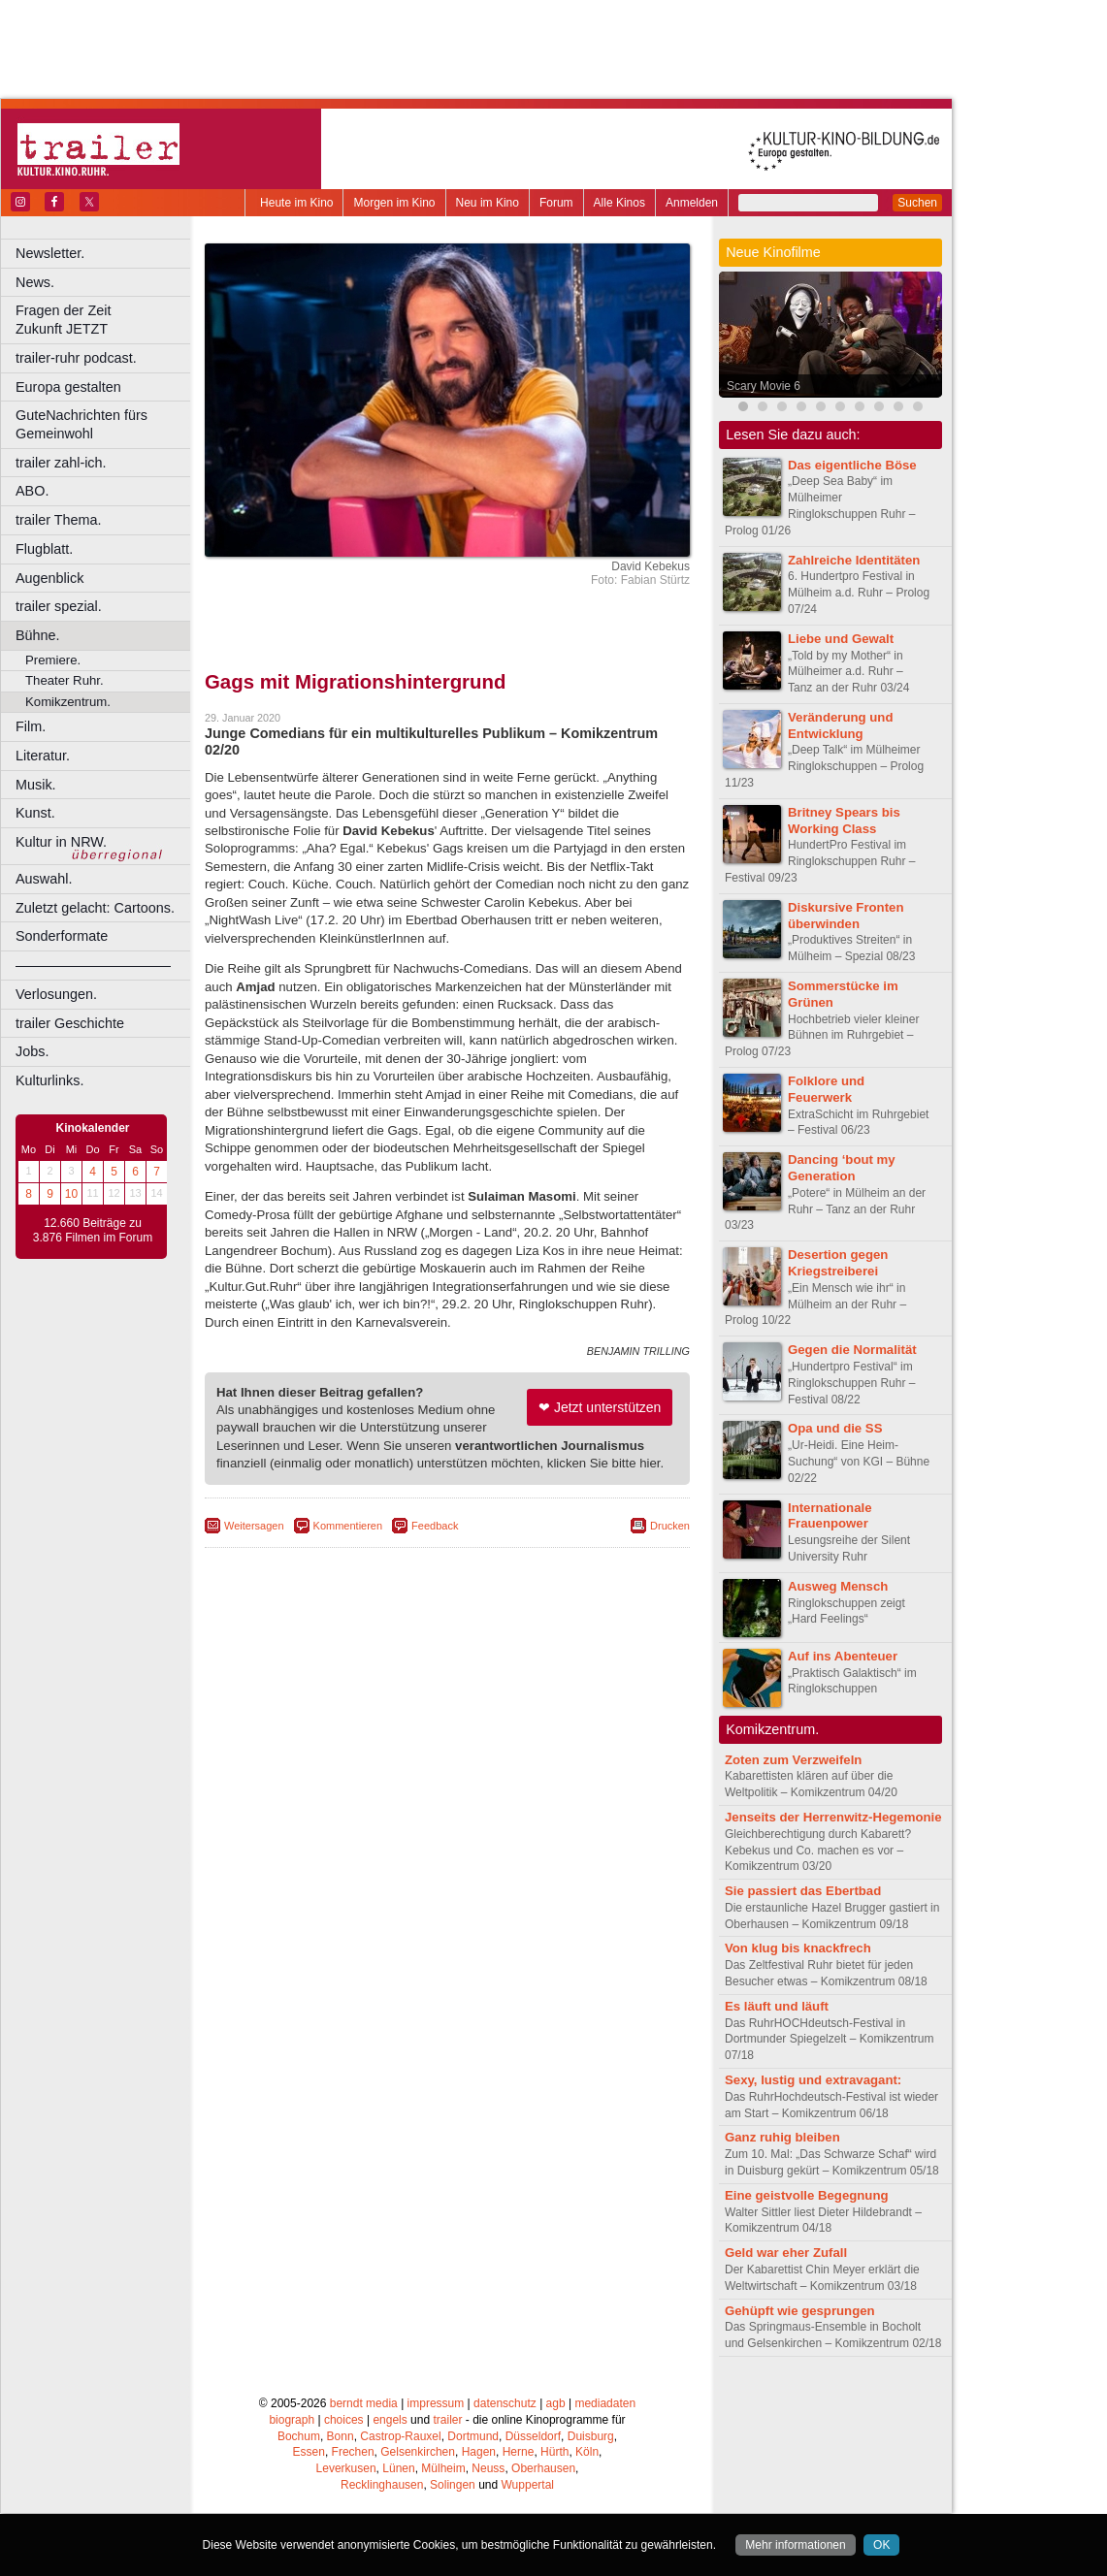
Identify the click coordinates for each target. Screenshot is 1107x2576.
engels (390, 2420)
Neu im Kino (487, 202)
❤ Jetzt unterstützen (599, 1407)
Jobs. (32, 1051)
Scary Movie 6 (763, 386)
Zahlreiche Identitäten (854, 560)
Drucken (670, 1525)
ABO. (32, 491)
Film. (31, 726)
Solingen (452, 2485)
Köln (587, 2452)
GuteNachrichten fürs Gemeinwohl (81, 424)
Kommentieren (348, 1525)
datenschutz (505, 2403)
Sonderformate (62, 936)
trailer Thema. (59, 520)
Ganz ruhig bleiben (782, 2137)
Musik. (36, 784)
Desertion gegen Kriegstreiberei (838, 1262)
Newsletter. (50, 253)
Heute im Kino (296, 202)
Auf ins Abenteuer (842, 1656)
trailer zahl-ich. (61, 462)
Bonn (340, 2436)
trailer (447, 2420)
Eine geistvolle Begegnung (807, 2195)
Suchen (917, 202)
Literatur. (43, 755)
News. (35, 282)
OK (881, 2545)
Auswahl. (44, 878)
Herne (519, 2452)
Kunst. (35, 813)
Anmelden (692, 202)
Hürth (554, 2452)
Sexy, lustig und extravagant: (813, 2080)
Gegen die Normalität (852, 1349)
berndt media (364, 2403)
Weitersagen (254, 1525)
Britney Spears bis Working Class (844, 820)
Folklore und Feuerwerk (826, 1089)
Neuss (488, 2468)
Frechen (353, 2452)
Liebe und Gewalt (841, 638)
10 (71, 1194)
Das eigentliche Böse (852, 465)
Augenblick (49, 578)
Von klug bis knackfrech (798, 1948)
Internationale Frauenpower (829, 1515)
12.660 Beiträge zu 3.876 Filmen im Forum (92, 1230)
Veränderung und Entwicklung (840, 725)
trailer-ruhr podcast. (76, 358)
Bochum (298, 2436)
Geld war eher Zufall (786, 2252)
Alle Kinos (619, 202)
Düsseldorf (533, 2436)
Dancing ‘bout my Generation (841, 1167)
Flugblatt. (44, 549)
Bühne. (38, 635)
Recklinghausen (382, 2485)
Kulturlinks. (49, 1080)
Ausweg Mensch (838, 1586)
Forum (556, 202)
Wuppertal (528, 2485)
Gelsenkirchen (417, 2452)
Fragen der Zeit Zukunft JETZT (105, 320)
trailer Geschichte (70, 1023)
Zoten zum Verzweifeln (793, 1760)
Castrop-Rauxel (400, 2436)
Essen (309, 2452)
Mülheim (443, 2468)
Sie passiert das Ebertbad (803, 1891)
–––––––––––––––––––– (93, 965)
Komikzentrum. (68, 701)
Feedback (434, 1525)
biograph (291, 2420)
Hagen (479, 2452)
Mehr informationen (795, 2545)
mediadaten (604, 2403)
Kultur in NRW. (61, 842)
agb (556, 2403)
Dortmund (473, 2436)
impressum (436, 2403)
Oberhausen (543, 2468)
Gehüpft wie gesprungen (800, 2310)
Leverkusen (346, 2468)
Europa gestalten (68, 387)
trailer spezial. (59, 606)
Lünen (398, 2468)
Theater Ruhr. (64, 680)
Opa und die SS (835, 1428)
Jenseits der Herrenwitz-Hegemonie (833, 1817)
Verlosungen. (56, 994)
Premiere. (53, 660)
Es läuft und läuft (777, 2006)
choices (344, 2420)
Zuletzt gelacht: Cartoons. (95, 908)
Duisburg (591, 2436)
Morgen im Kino (394, 202)
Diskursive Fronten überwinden (845, 915)
